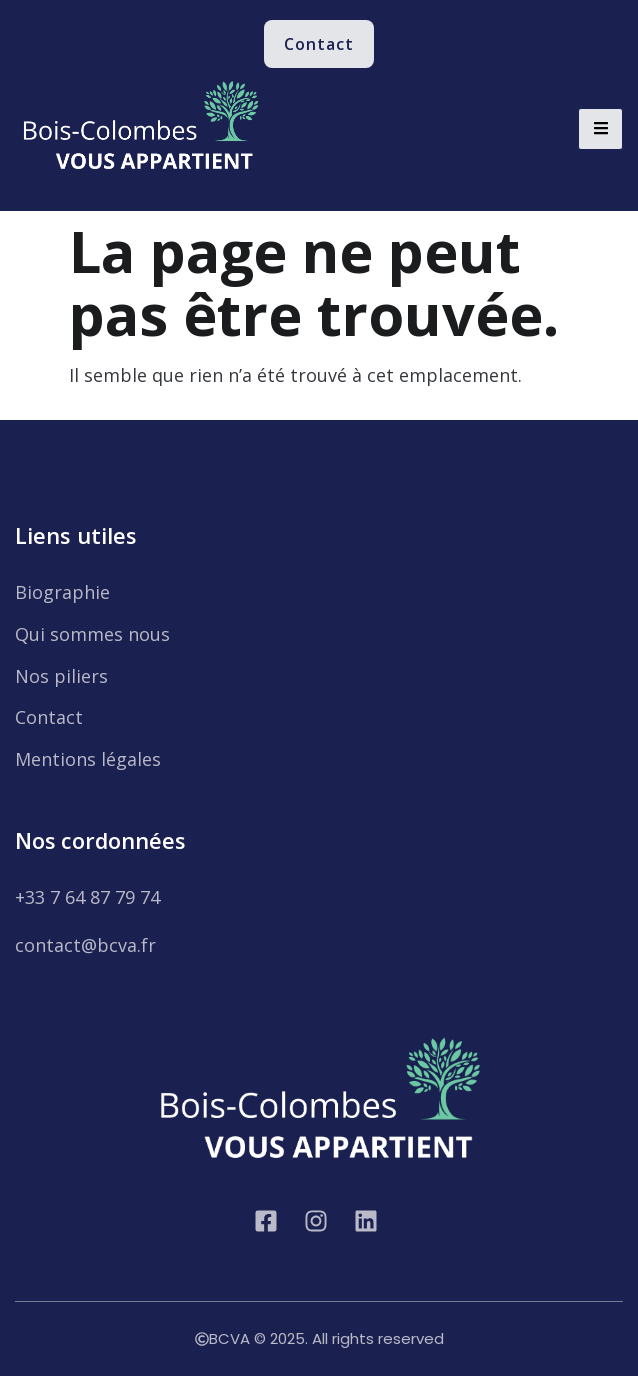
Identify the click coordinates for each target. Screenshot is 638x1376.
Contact (49, 717)
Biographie (62, 592)
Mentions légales (88, 759)
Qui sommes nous (92, 634)
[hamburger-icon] (600, 129)
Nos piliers (61, 676)
